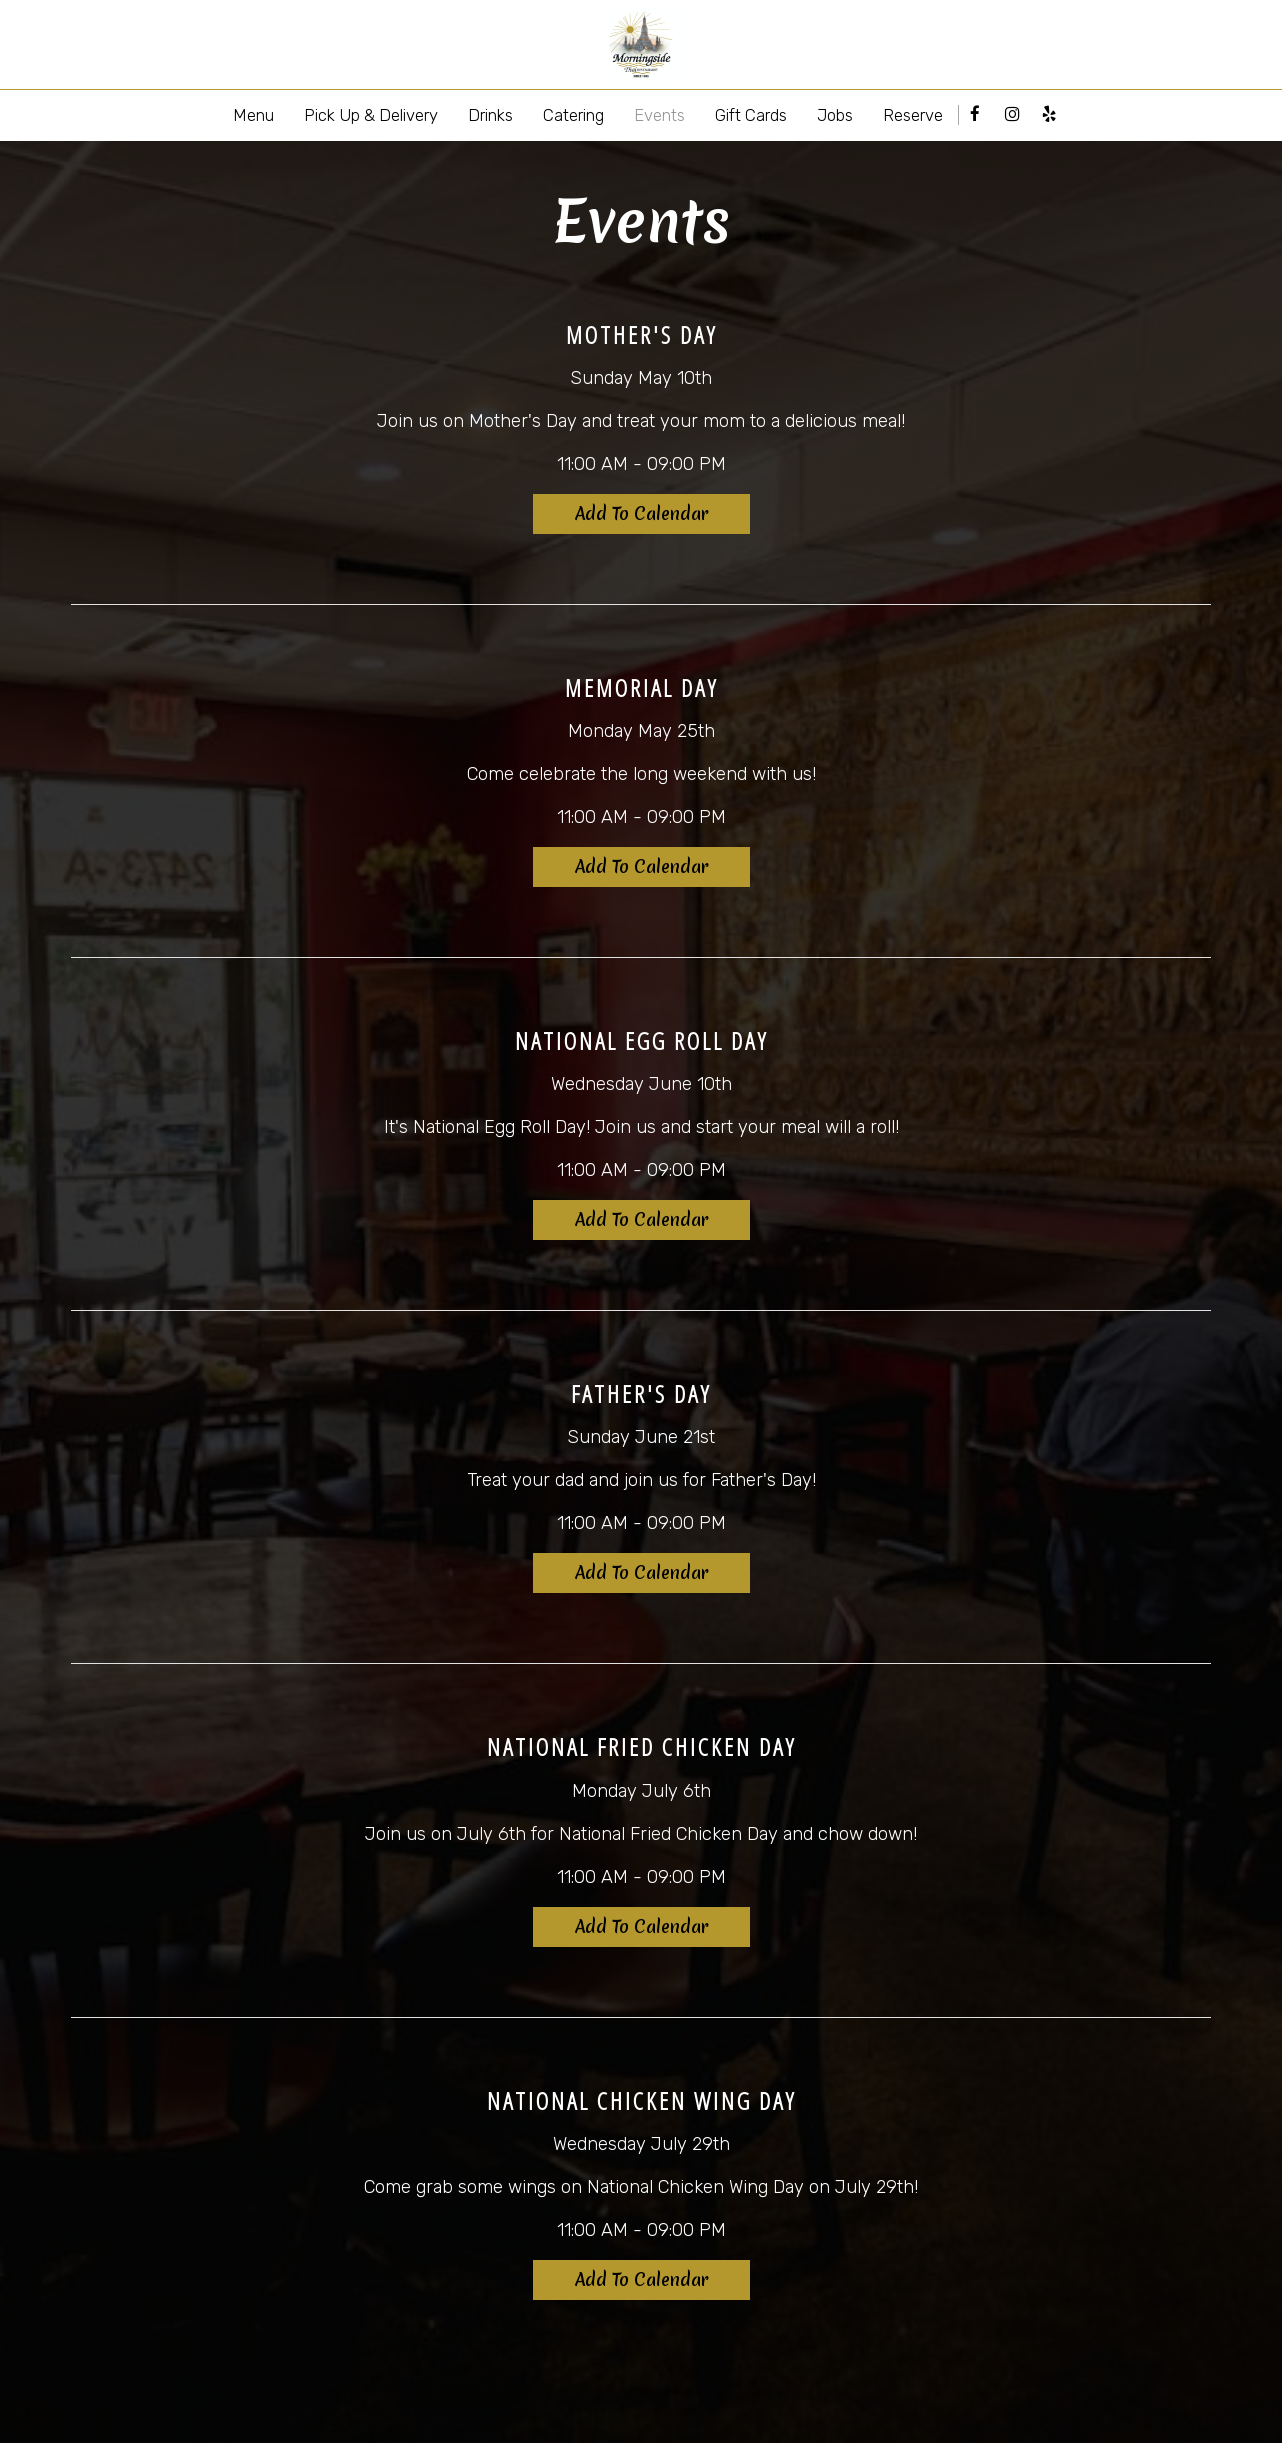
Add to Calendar (641, 513)
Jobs (835, 115)
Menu (253, 115)
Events (659, 115)
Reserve (913, 115)
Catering (573, 115)
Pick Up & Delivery (371, 115)
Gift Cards (751, 115)
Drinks (490, 115)
